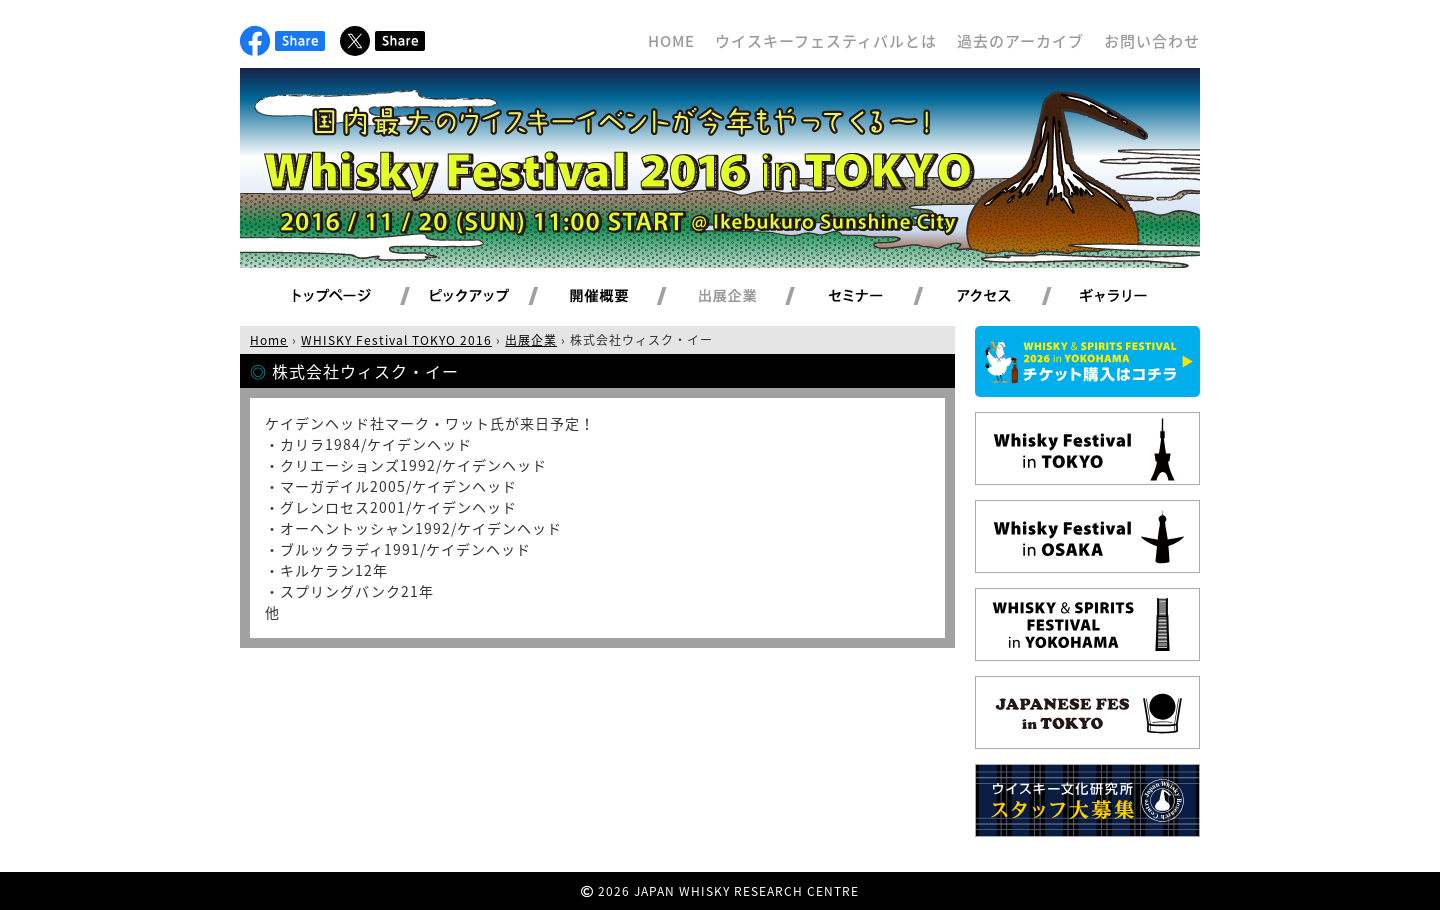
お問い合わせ (1152, 41)
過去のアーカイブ (1020, 41)
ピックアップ (494, 297)
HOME (671, 41)
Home (269, 340)
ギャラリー (1136, 297)
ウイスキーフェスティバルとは (826, 41)
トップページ (335, 297)
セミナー (879, 297)
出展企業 (751, 297)
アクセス (1008, 297)
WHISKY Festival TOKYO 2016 (396, 340)
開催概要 (623, 297)
